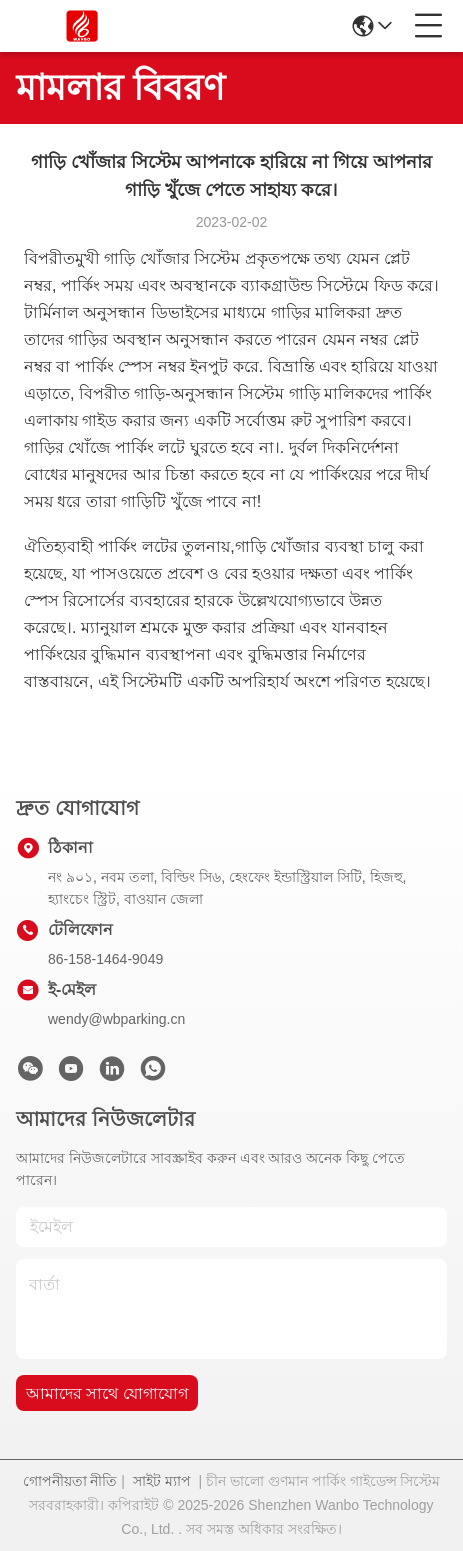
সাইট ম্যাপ (162, 1481)
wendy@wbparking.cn (116, 1019)
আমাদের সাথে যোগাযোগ (107, 1393)
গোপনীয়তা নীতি (70, 1481)
